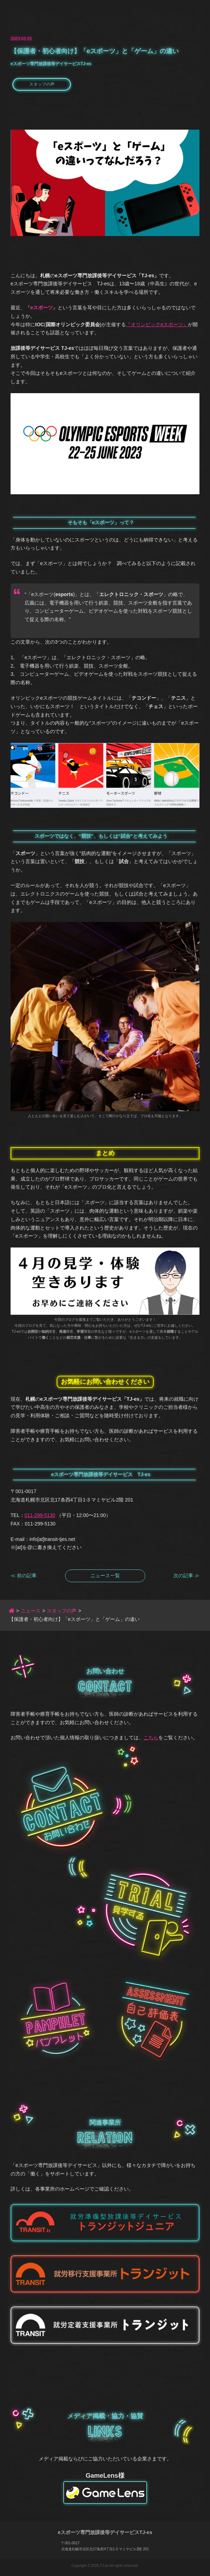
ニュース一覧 (105, 1575)
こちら (151, 1737)
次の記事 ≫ (186, 1575)
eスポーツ (41, 307)
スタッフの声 (42, 84)
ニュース (30, 1611)
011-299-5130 (40, 1515)
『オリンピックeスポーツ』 (157, 324)
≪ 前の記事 (24, 1575)
